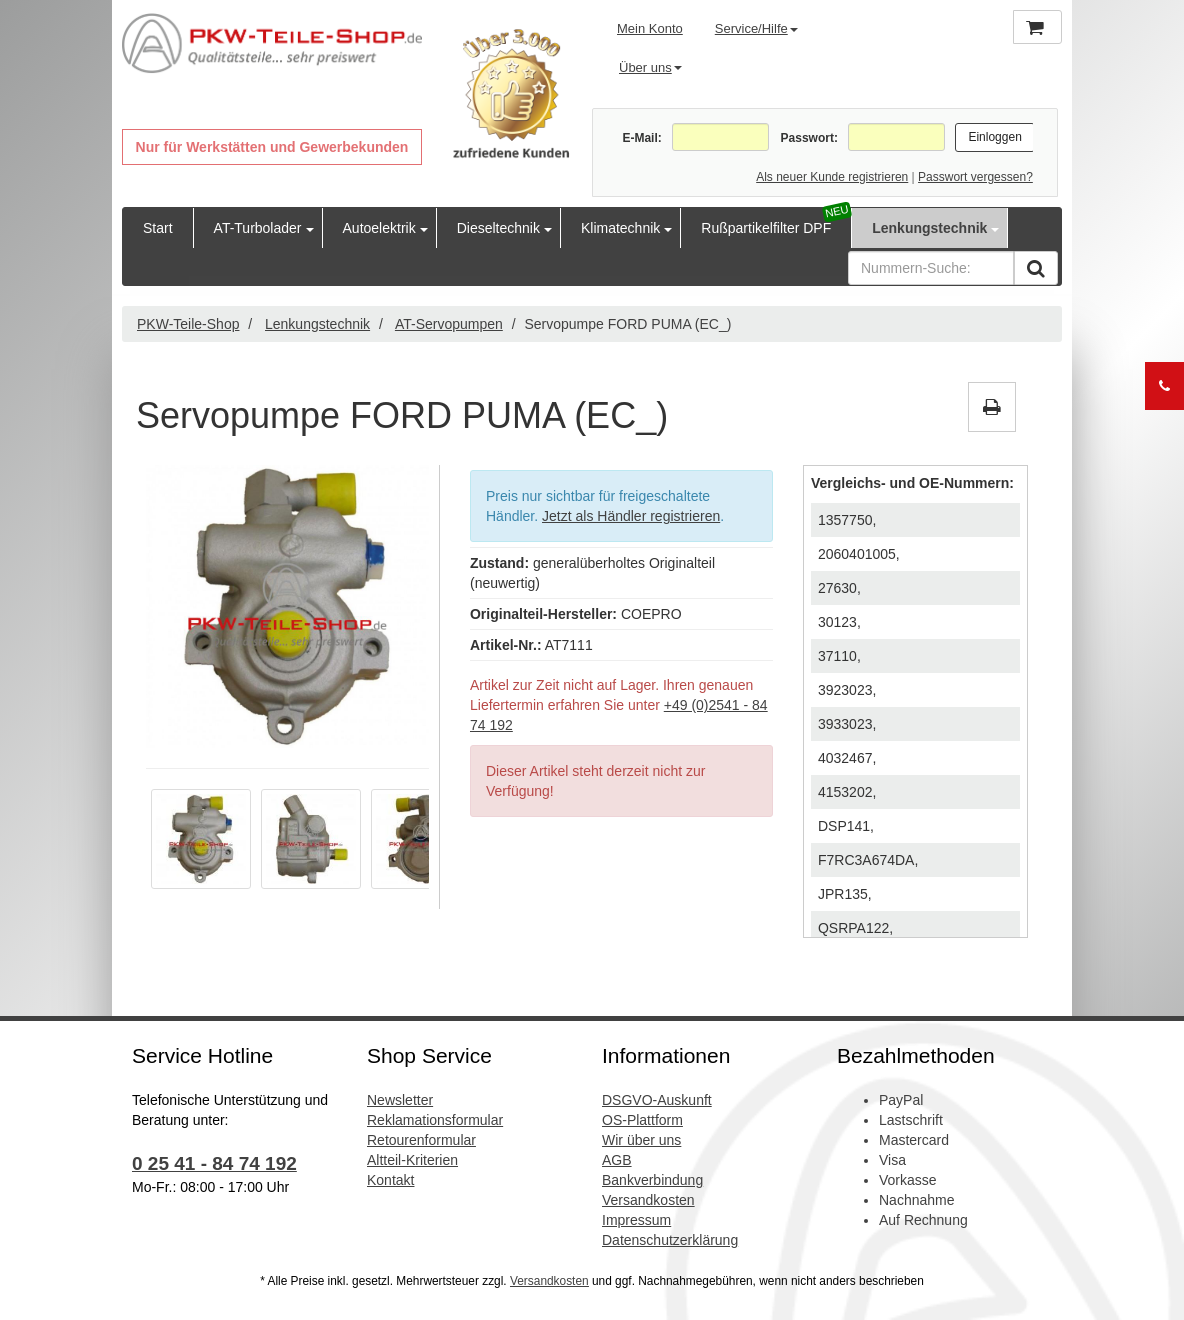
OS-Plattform (642, 1120)
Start (158, 228)
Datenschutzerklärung (670, 1240)
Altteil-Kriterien (412, 1160)
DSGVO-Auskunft (657, 1100)
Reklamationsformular (435, 1120)
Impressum (636, 1220)
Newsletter (400, 1100)
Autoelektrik (379, 228)
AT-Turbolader (258, 228)
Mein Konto (650, 28)
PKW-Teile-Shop (188, 324)
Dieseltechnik (498, 228)
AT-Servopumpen (449, 324)
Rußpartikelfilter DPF (766, 228)
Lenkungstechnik (929, 228)
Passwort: (809, 138)
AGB (617, 1160)
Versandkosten (648, 1200)
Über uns (650, 67)
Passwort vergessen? (975, 177)
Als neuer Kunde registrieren (832, 177)
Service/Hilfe (756, 28)
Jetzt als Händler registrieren (631, 516)
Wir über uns (641, 1140)
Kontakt (390, 1180)
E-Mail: (641, 138)
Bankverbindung (652, 1180)
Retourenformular (421, 1140)
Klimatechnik (620, 228)
